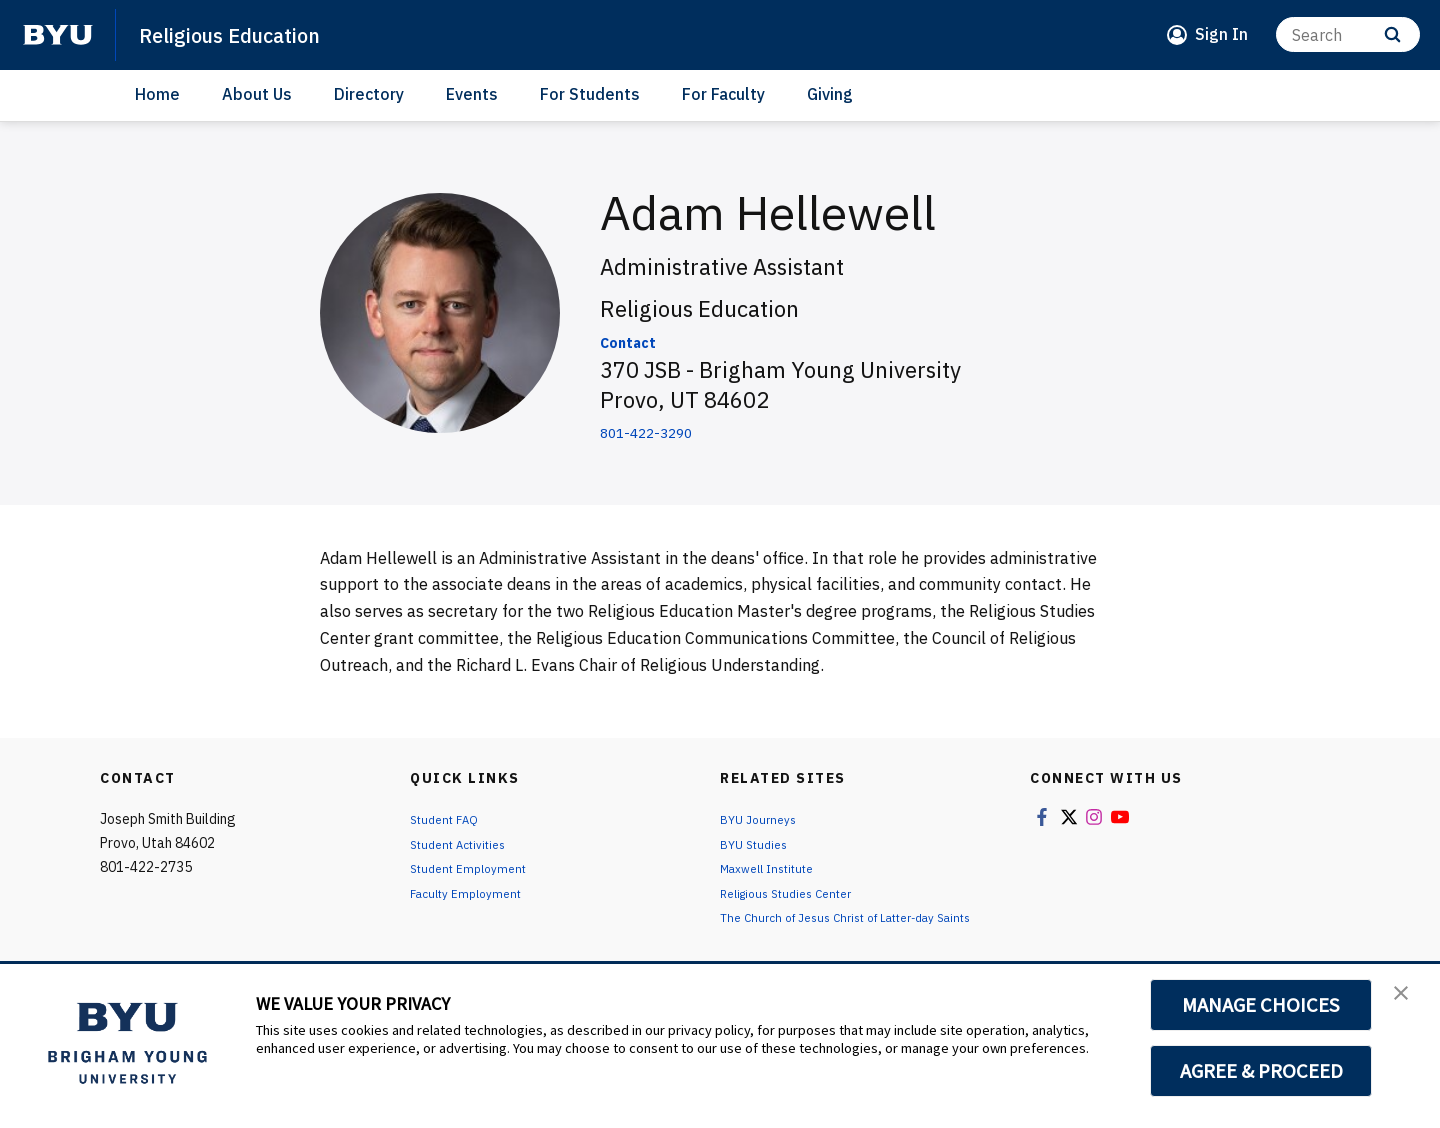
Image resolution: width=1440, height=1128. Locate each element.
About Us (257, 94)
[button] (1407, 1000)
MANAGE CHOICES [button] (1261, 1005)
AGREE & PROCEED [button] (1261, 1071)
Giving (830, 94)
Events (472, 94)
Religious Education (249, 34)
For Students (590, 94)
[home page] (58, 35)
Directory (369, 94)
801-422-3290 (673, 429)
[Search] (1348, 34)
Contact (642, 339)
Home (157, 94)
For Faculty (723, 94)
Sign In (1221, 34)
